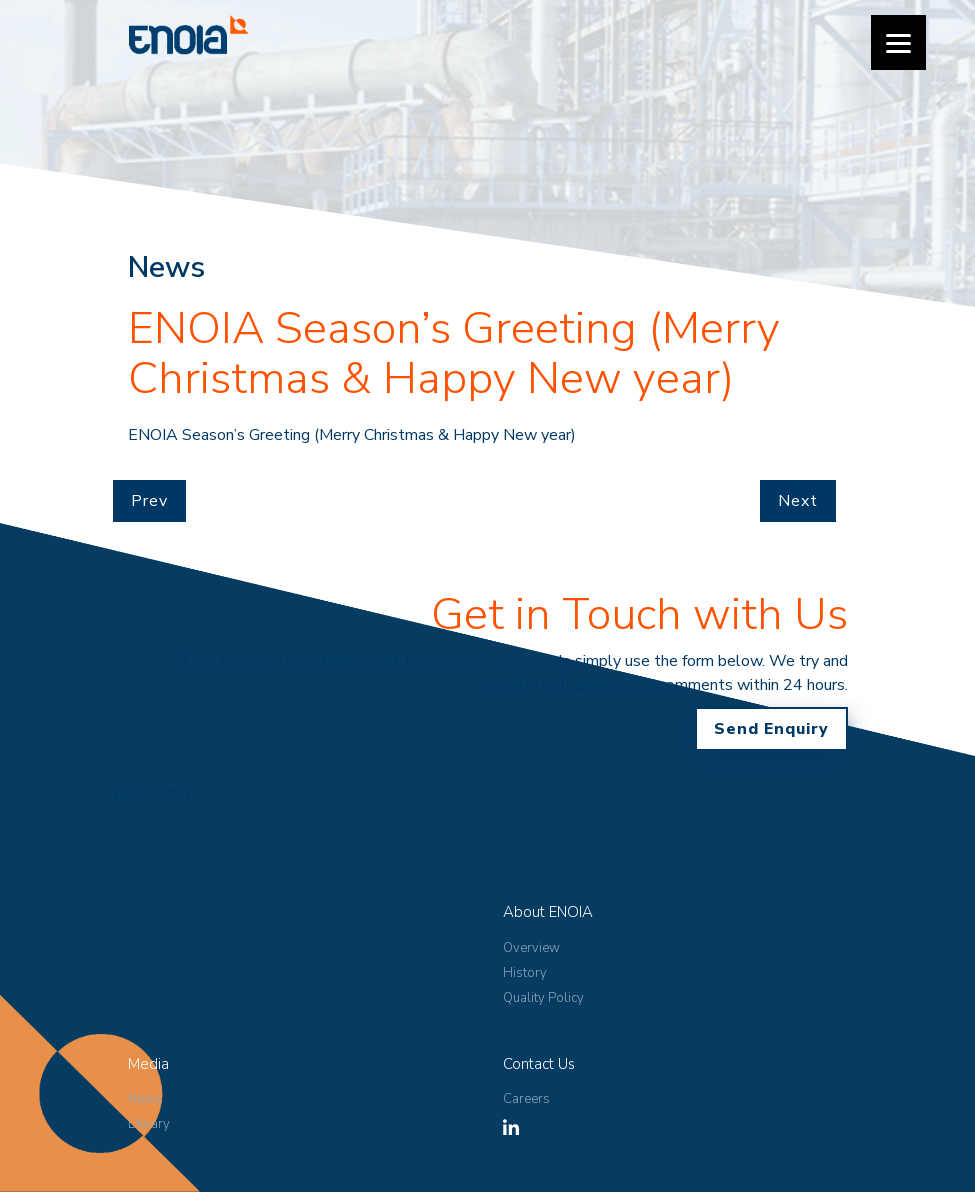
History (525, 973)
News (145, 1099)
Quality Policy (543, 998)
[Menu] (898, 42)
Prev (149, 501)
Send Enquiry (771, 729)
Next (798, 501)
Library (149, 1124)
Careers (526, 1099)
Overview (531, 948)
